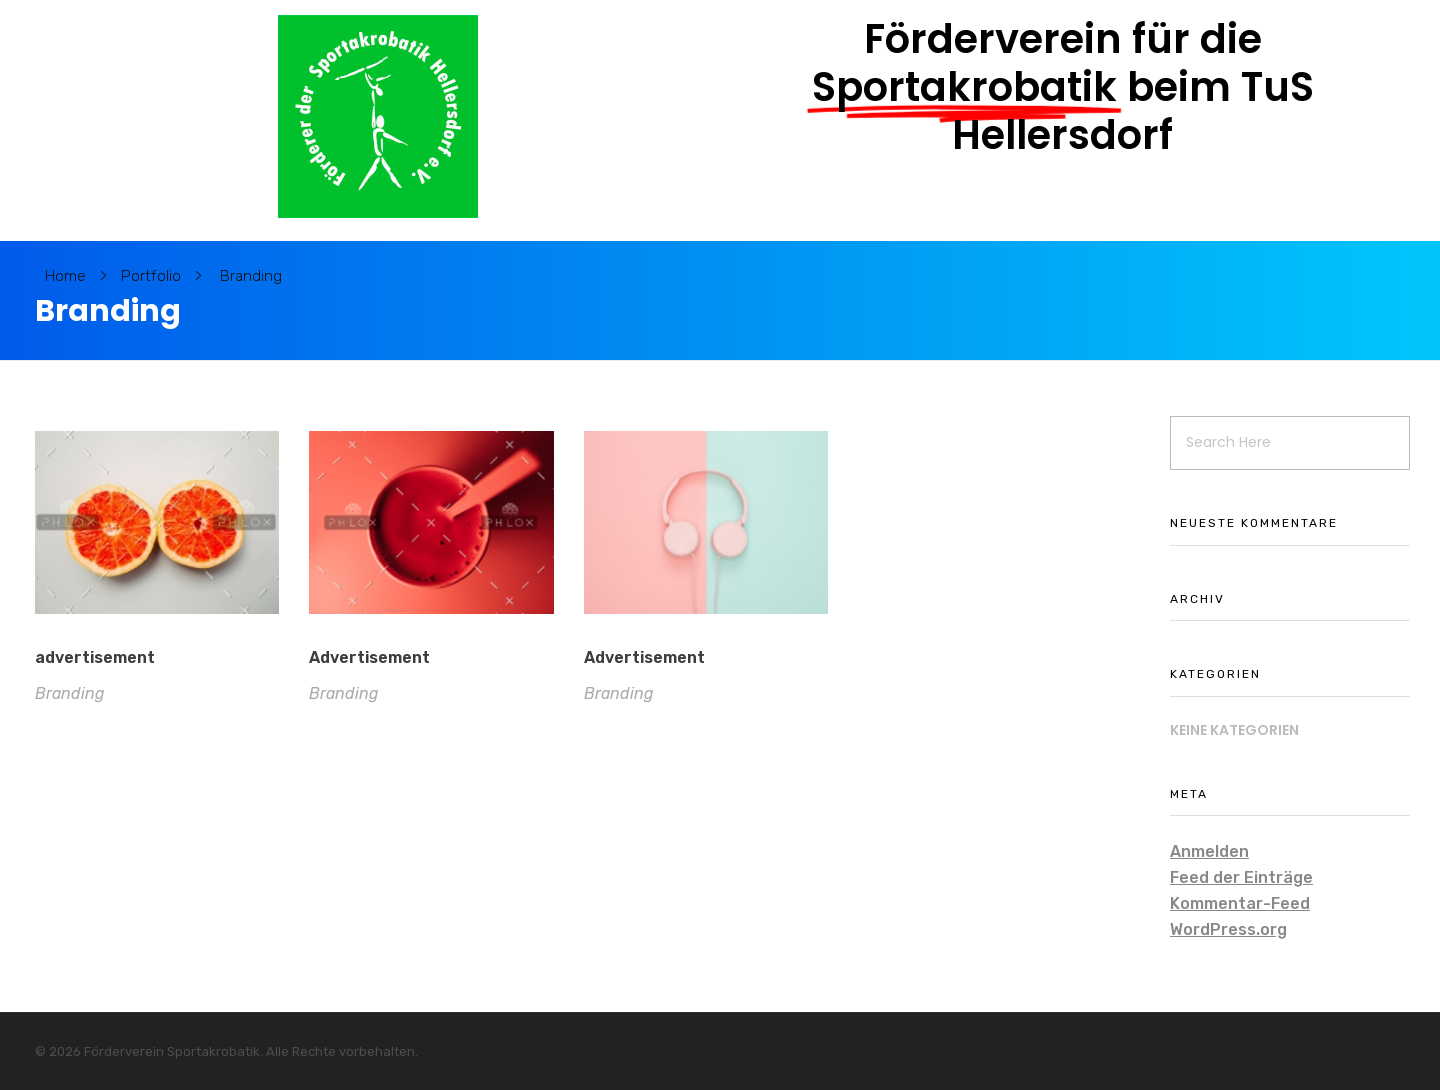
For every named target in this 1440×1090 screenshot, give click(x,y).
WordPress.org (1228, 929)
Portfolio (151, 276)
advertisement (95, 657)
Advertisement (369, 658)
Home (65, 276)
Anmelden (1209, 851)
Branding (70, 693)
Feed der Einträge (1241, 877)
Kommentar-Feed (1240, 903)
